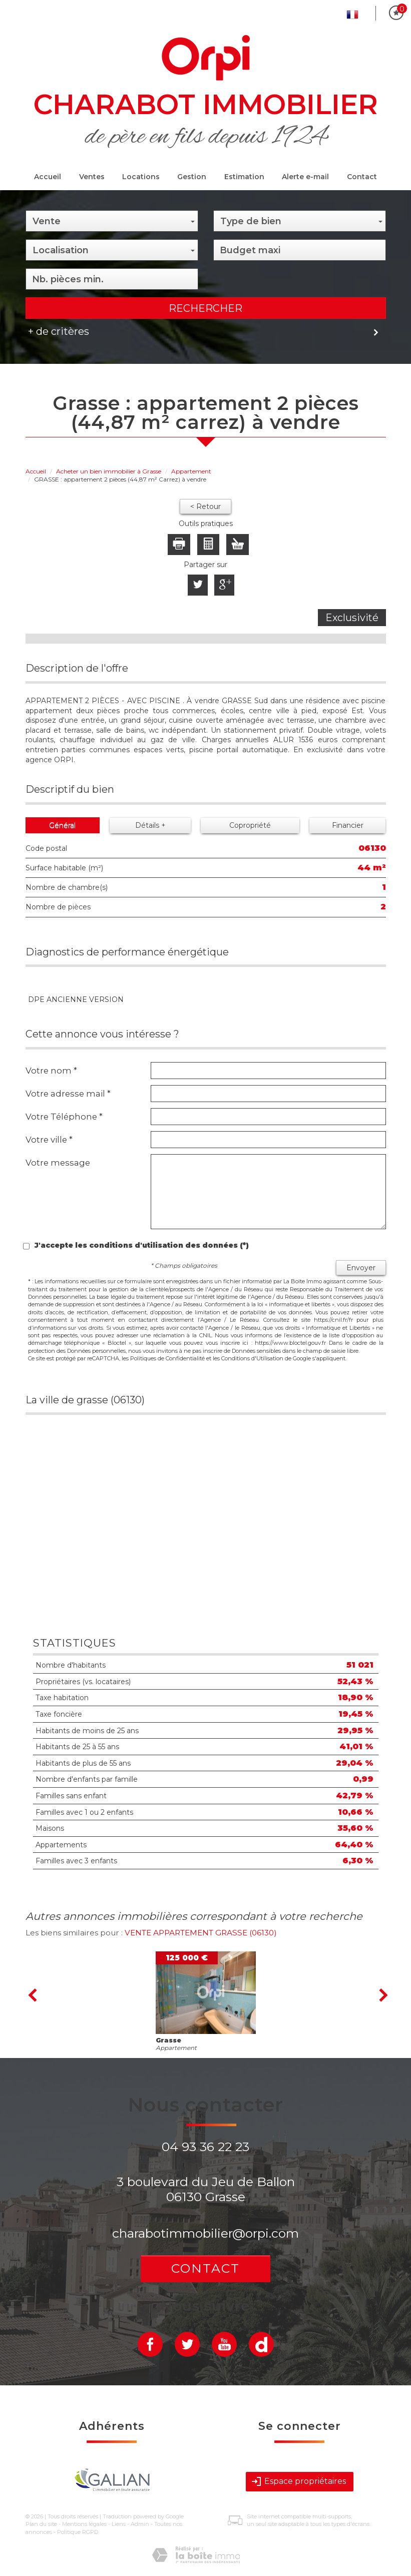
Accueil (47, 176)
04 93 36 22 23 (205, 2146)
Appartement (191, 471)
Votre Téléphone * (64, 1117)
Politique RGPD (77, 2531)
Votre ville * (49, 1140)
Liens (119, 2523)
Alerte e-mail (305, 176)
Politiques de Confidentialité (167, 1358)
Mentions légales (84, 2523)
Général (62, 825)
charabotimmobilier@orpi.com (205, 2233)
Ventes (92, 176)
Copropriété (250, 825)
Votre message (58, 1163)
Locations (141, 176)
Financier (347, 825)
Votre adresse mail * (68, 1094)
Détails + (150, 825)
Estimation (244, 176)
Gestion (191, 176)
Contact (362, 176)
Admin (140, 2523)
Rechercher (205, 308)
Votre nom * (51, 1071)
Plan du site (41, 2523)
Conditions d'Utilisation (252, 1358)
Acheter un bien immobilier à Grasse (108, 471)
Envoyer (360, 1267)
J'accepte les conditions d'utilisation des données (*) (142, 1245)
